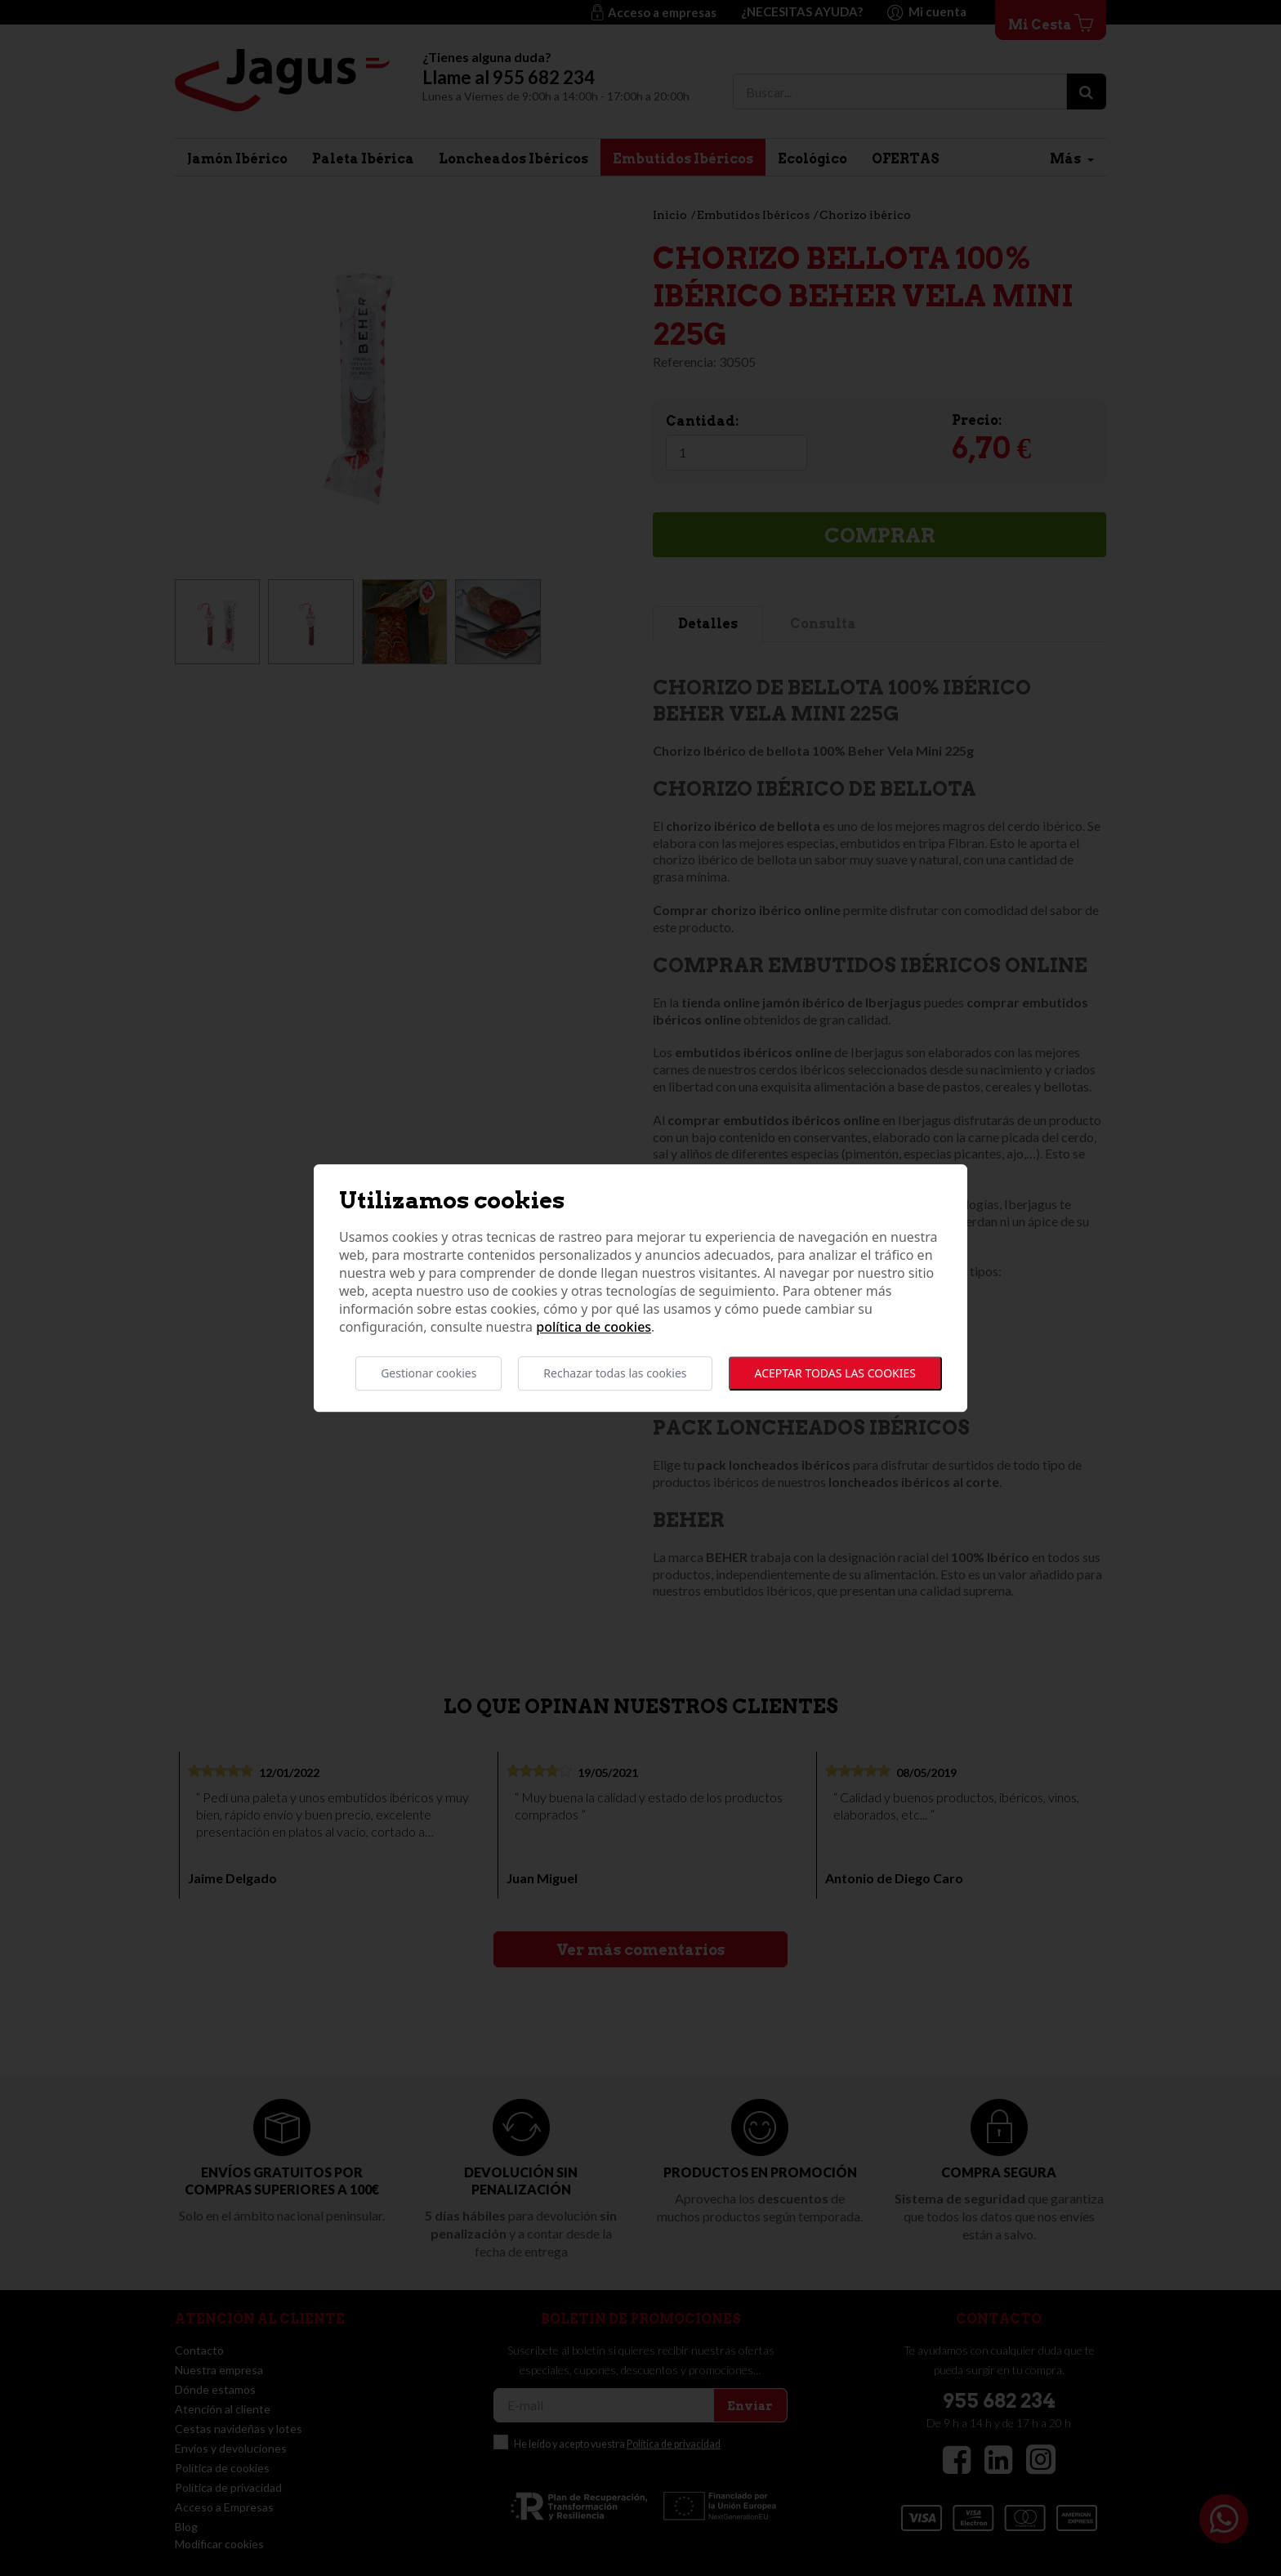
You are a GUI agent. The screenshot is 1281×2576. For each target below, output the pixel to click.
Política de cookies (593, 1327)
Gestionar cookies (428, 1373)
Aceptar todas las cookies (835, 1373)
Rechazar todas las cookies (614, 1373)
